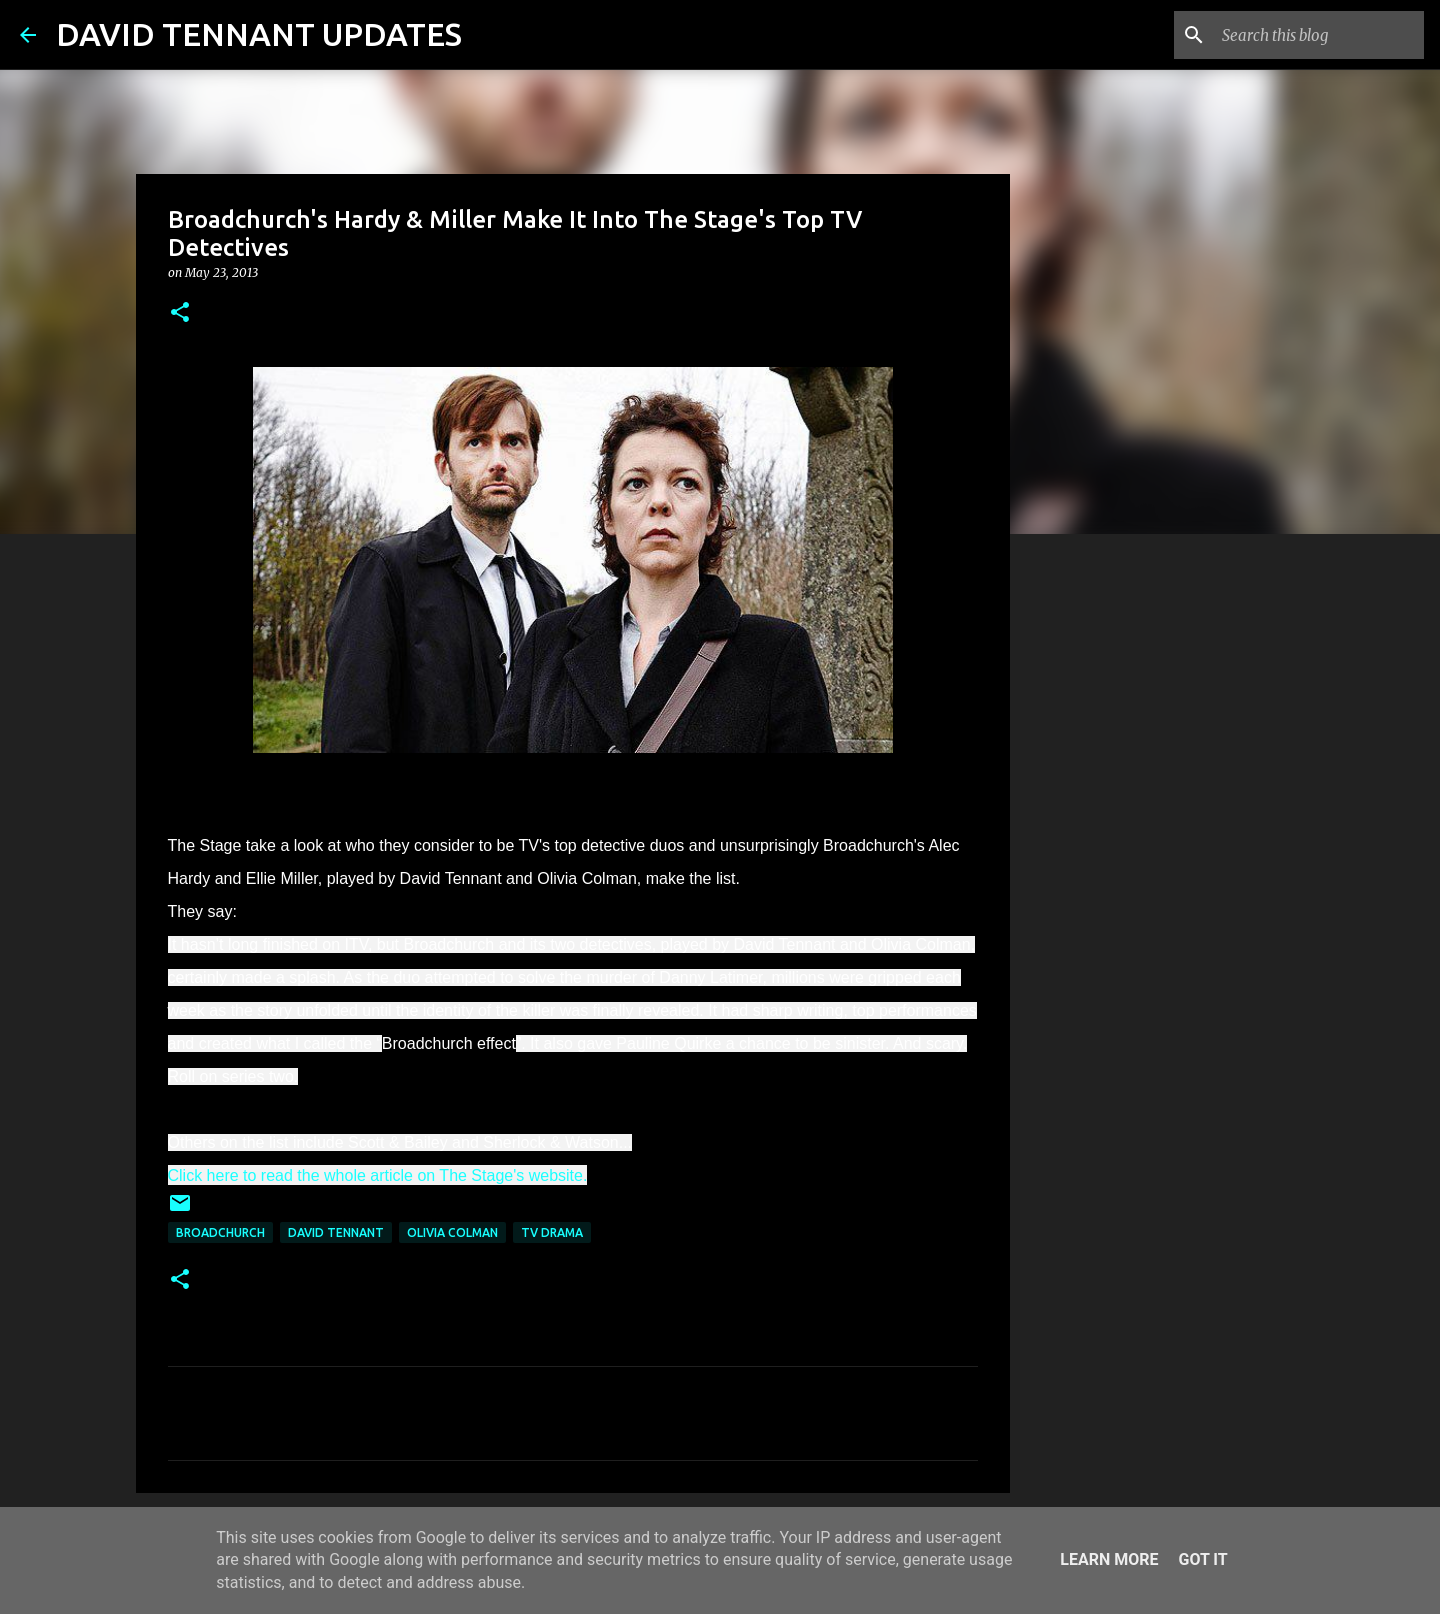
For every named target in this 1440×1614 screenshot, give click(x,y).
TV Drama (552, 1232)
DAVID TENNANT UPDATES (259, 34)
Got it (1202, 1559)
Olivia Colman (452, 1232)
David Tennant (336, 1232)
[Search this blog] (1319, 35)
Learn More (1109, 1559)
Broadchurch (220, 1232)
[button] (180, 313)
